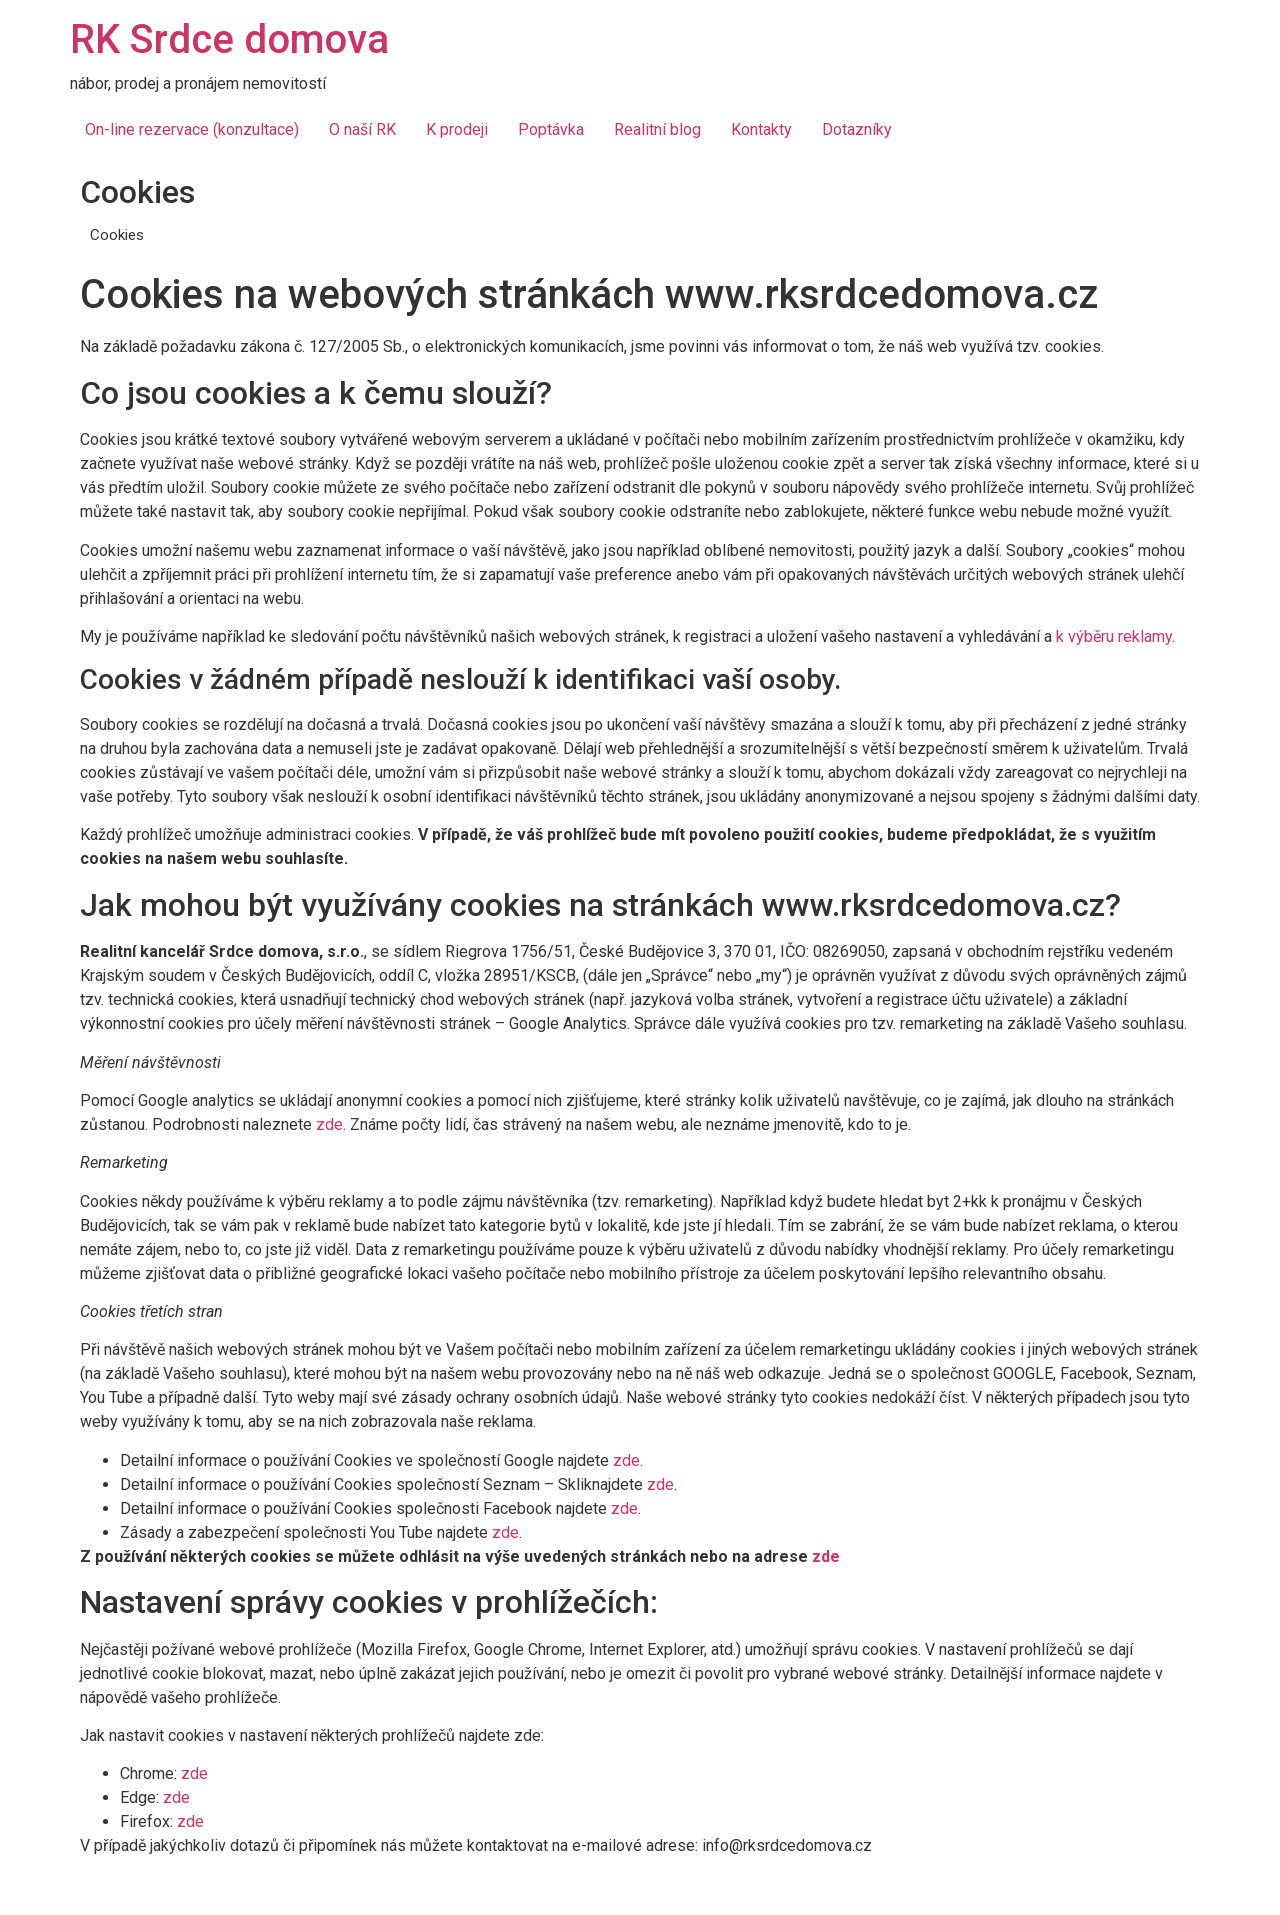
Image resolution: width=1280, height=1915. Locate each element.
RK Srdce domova (229, 39)
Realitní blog (657, 129)
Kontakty (761, 129)
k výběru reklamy (1114, 636)
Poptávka (551, 129)
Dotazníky (857, 129)
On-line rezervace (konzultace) (192, 129)
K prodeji (457, 129)
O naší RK (362, 129)
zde (329, 1124)
